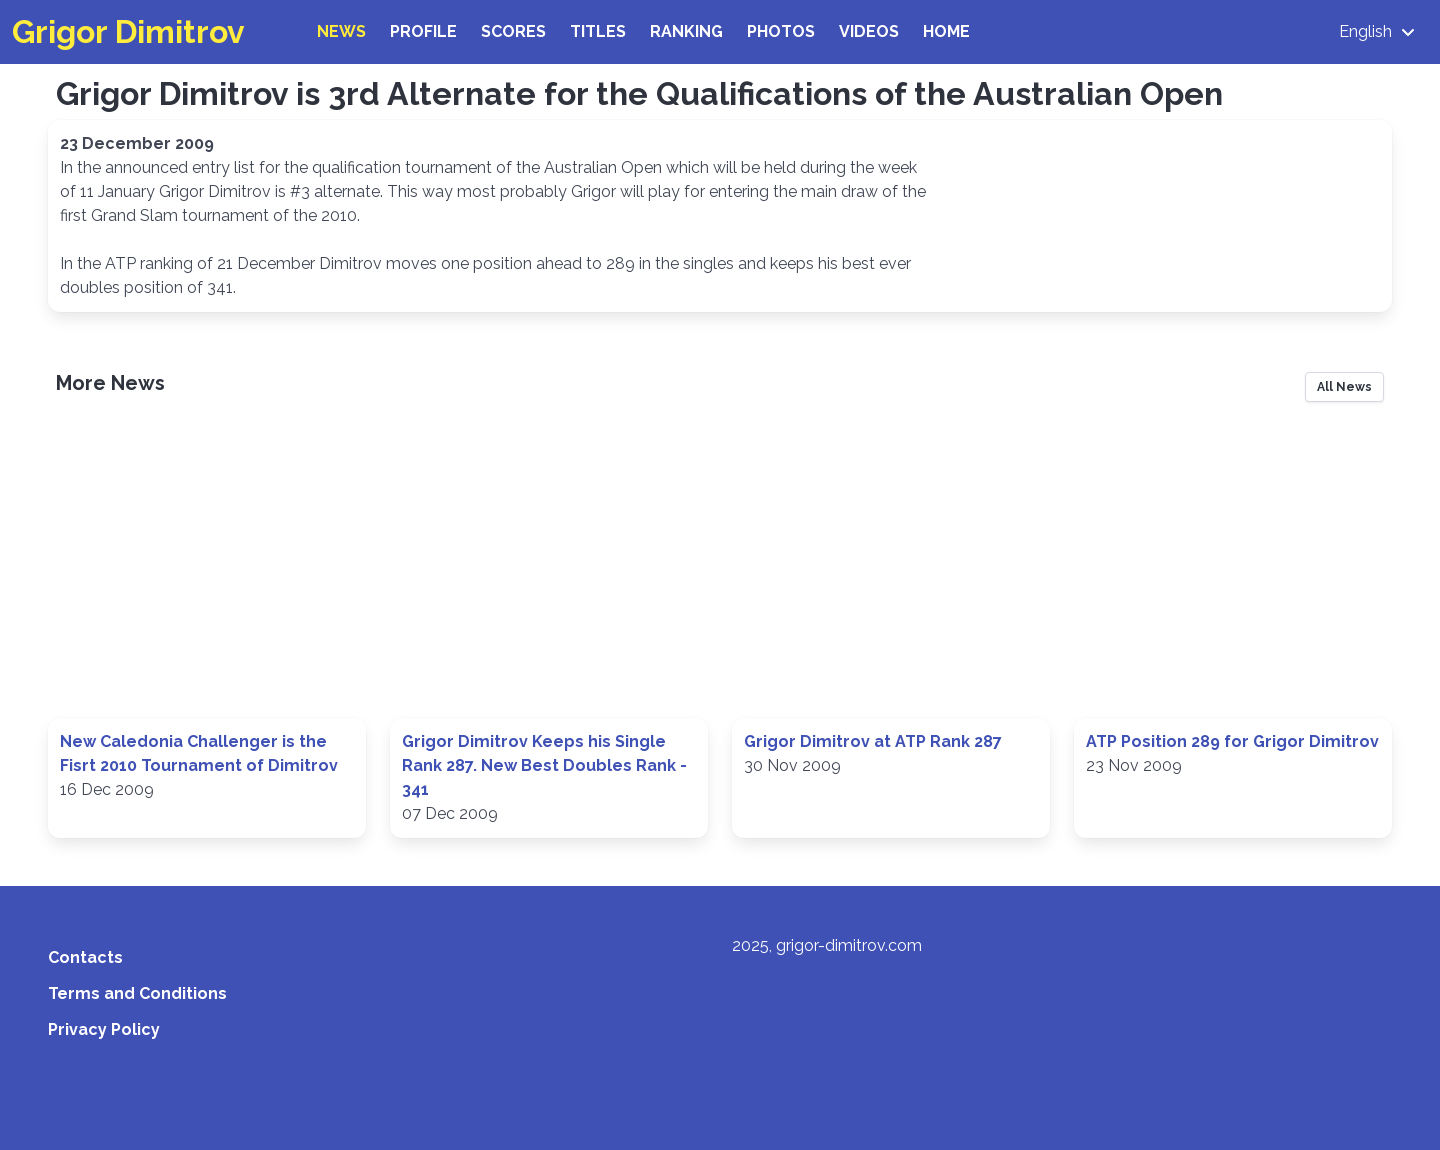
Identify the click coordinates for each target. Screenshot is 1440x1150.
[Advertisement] (720, 566)
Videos (869, 31)
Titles (598, 31)
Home (946, 31)
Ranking (686, 31)
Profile (423, 31)
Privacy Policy (104, 1029)
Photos (781, 31)
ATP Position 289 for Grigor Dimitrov (1232, 741)
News (341, 31)
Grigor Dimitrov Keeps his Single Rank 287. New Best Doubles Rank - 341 (544, 765)
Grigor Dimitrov (128, 31)
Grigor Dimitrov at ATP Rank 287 (873, 741)
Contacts (85, 957)
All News (1344, 387)
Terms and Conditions (137, 993)
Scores (513, 31)
